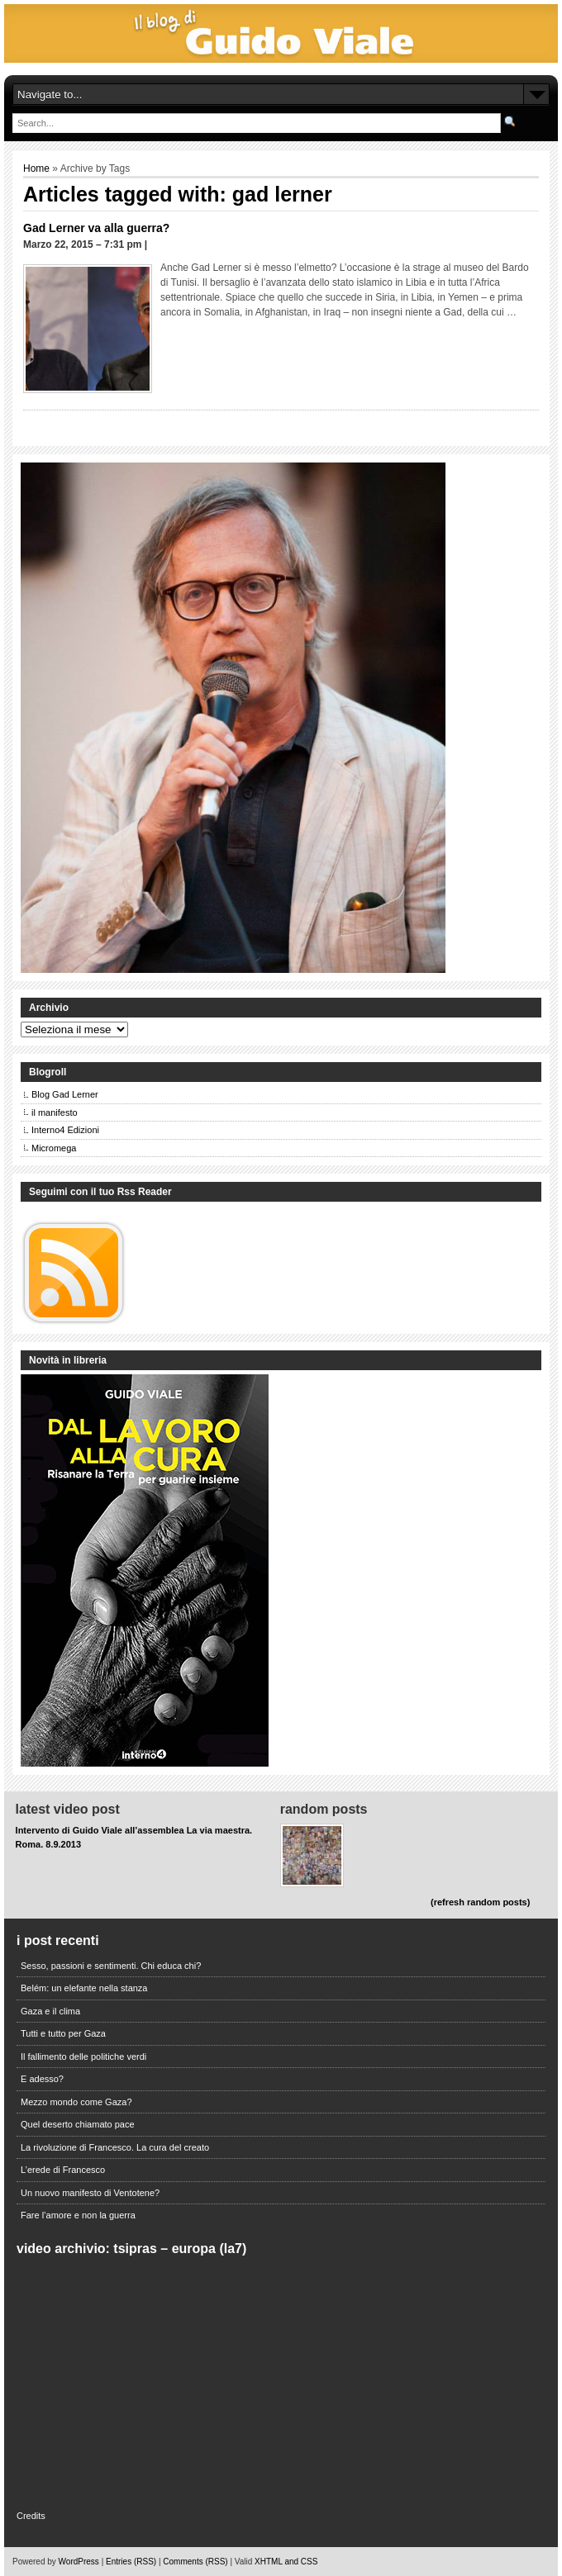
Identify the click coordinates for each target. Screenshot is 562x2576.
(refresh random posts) (480, 1902)
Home (36, 168)
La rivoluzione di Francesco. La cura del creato (115, 2147)
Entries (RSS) (131, 2561)
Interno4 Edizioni (65, 1130)
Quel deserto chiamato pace (78, 2124)
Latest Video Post (68, 1809)
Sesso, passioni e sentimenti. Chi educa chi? (111, 1966)
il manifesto (54, 1112)
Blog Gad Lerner (64, 1094)
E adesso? (42, 2079)
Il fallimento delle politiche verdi (83, 2056)
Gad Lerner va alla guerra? (96, 228)
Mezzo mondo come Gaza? (76, 2102)
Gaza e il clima (50, 2011)
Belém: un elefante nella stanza (84, 1988)
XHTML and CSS (286, 2561)
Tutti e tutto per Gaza (63, 2033)
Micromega (53, 1148)
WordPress (79, 2561)
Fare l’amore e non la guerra (78, 2215)
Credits (31, 2516)
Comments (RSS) (195, 2561)
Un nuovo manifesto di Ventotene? (90, 2193)
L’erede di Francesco (63, 2170)
